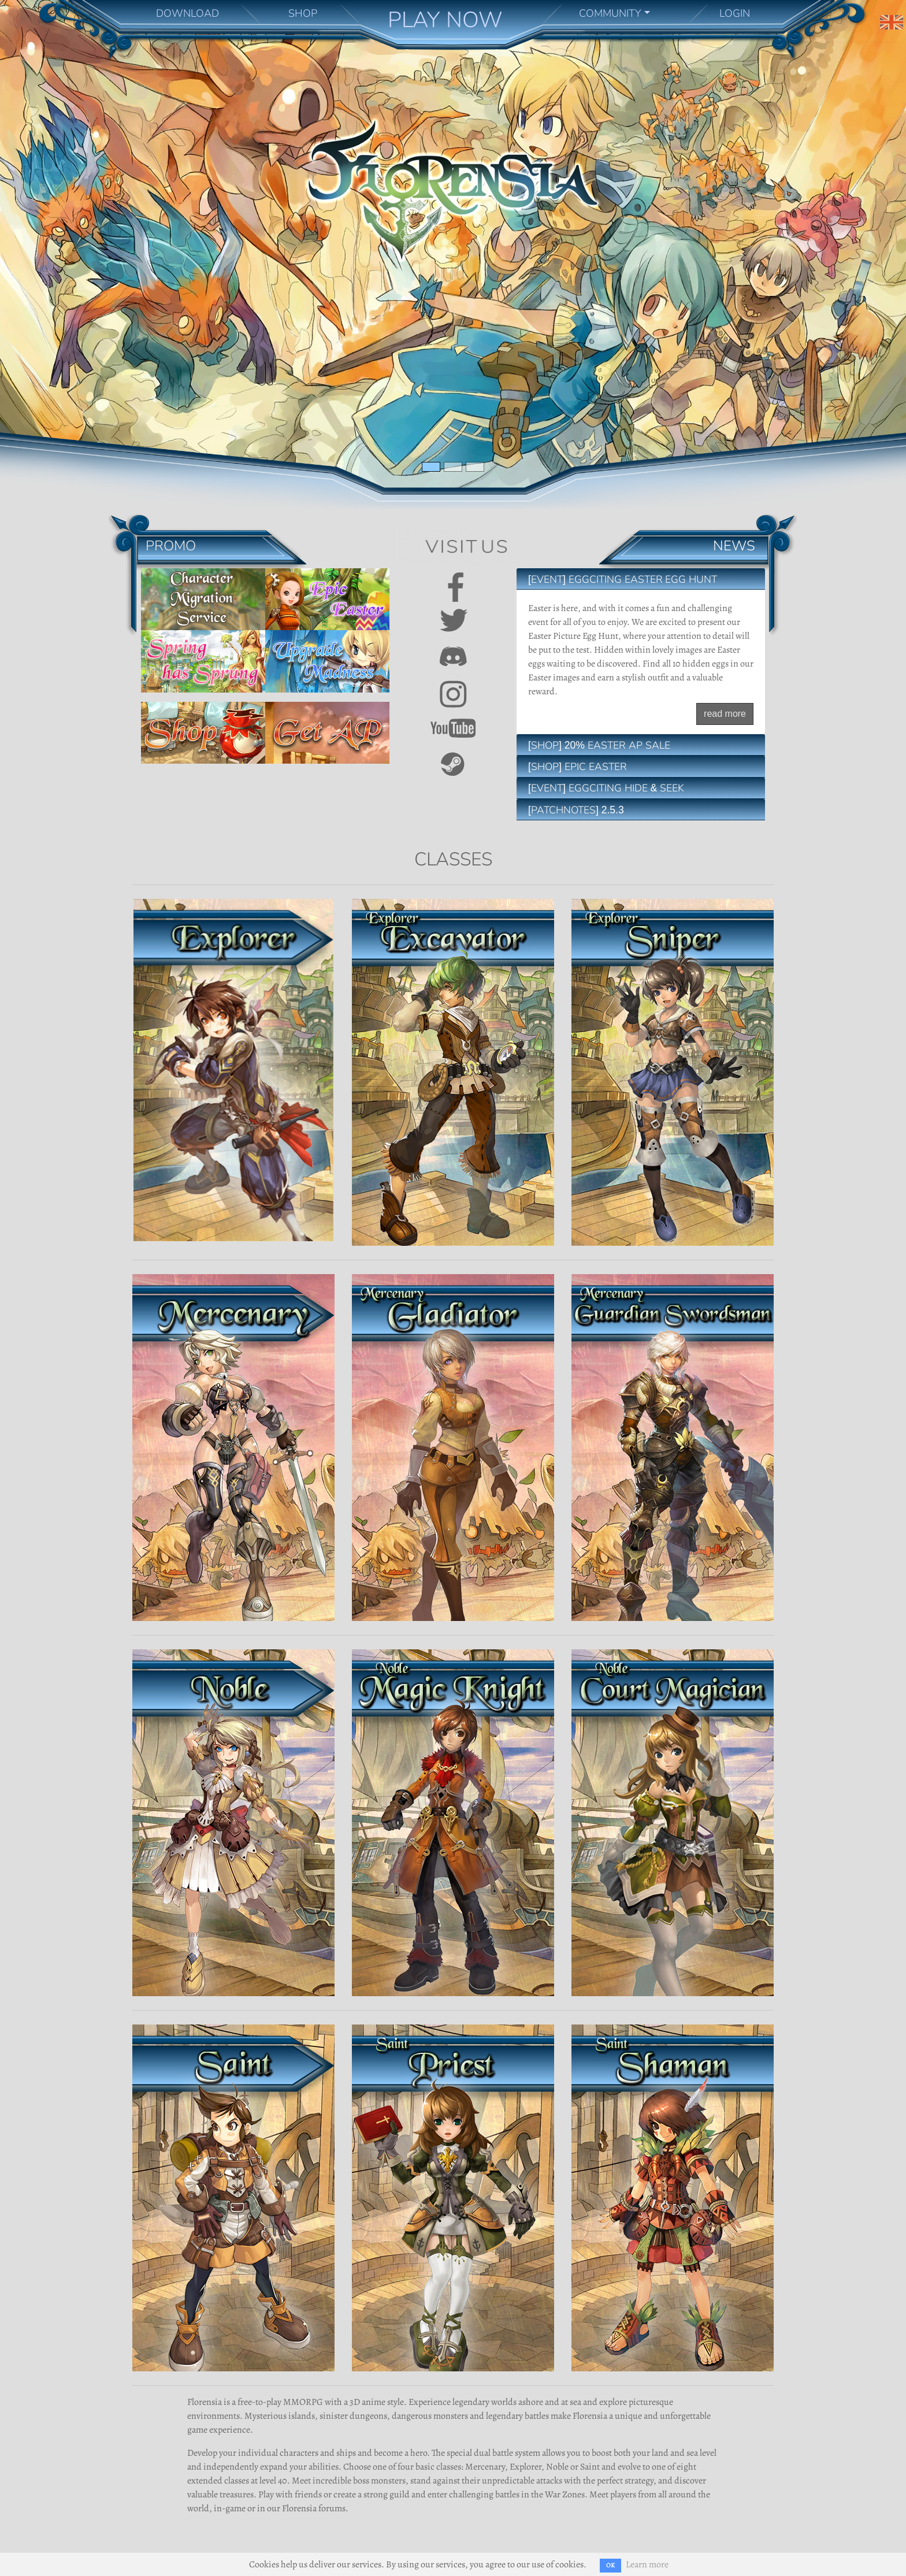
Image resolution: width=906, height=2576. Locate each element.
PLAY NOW (445, 20)
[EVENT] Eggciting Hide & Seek (606, 788)
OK (610, 2565)
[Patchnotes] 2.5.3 (576, 810)
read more (725, 714)
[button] (68, 255)
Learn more (647, 2564)
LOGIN (734, 13)
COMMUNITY (610, 13)
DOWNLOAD (187, 13)
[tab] (641, 579)
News (734, 545)
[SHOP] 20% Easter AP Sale (599, 745)
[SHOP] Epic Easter (577, 766)
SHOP (302, 13)
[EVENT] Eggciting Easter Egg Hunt (622, 579)
